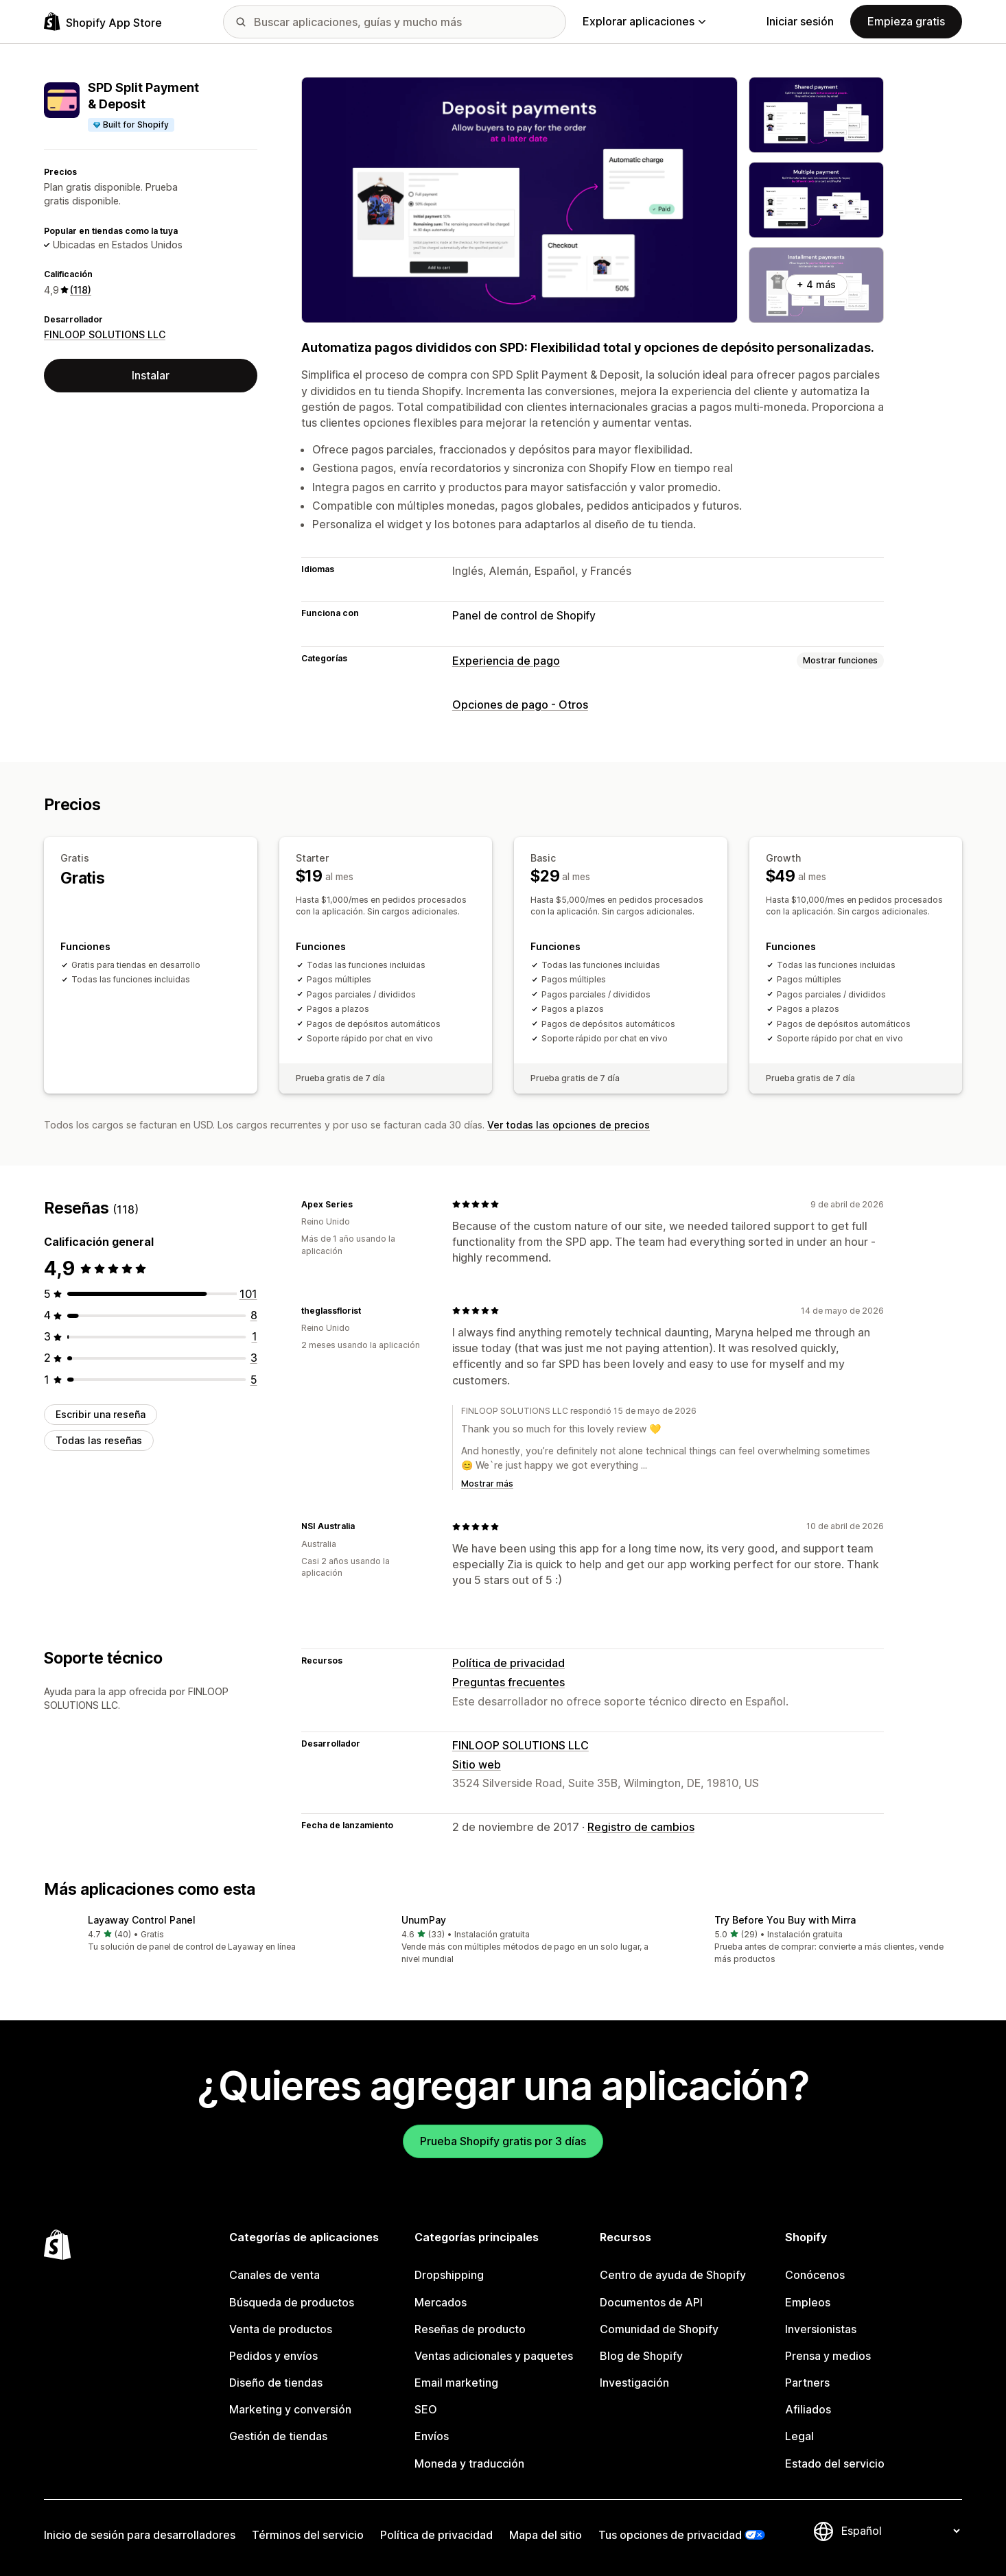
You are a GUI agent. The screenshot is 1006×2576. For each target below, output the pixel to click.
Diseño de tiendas (276, 2382)
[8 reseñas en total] (253, 1315)
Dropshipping (449, 2275)
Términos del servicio (308, 2535)
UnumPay (423, 1920)
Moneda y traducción (469, 2463)
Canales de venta (274, 2275)
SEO (425, 2409)
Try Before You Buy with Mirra (785, 1920)
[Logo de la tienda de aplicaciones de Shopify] (103, 21)
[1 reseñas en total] (254, 1336)
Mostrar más (487, 1483)
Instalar (150, 375)
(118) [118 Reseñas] (80, 290)
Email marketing (456, 2382)
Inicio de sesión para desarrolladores (139, 2535)
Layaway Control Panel (142, 1920)
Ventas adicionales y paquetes (493, 2356)
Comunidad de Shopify (659, 2329)
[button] (190, 1934)
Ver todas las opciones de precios (568, 1125)
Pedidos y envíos (273, 2356)
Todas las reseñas (99, 1440)
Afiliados (808, 2409)
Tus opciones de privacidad (670, 2535)
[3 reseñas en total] (253, 1357)
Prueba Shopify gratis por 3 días (503, 2141)
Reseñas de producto (470, 2329)
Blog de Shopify (641, 2356)
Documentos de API (651, 2302)
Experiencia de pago (506, 660)
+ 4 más (816, 284)
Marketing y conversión (290, 2409)
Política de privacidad (508, 1663)
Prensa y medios (828, 2356)
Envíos (431, 2436)
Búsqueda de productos (291, 2302)
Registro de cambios (640, 1827)
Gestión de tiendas (278, 2436)
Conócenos (815, 2275)
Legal (799, 2436)
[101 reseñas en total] (248, 1294)
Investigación (634, 2382)
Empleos (807, 2302)
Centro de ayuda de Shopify (673, 2275)
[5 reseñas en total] (253, 1379)
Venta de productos (280, 2329)
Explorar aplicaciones (644, 21)
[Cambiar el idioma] (900, 2530)
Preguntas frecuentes (508, 1682)
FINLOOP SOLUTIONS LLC (104, 334)
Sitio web (476, 1764)
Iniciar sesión (800, 21)
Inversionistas (820, 2329)
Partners (807, 2382)
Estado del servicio (835, 2463)
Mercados (440, 2302)
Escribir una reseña (100, 1414)
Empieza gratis (906, 21)
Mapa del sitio (545, 2535)
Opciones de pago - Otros (520, 704)
